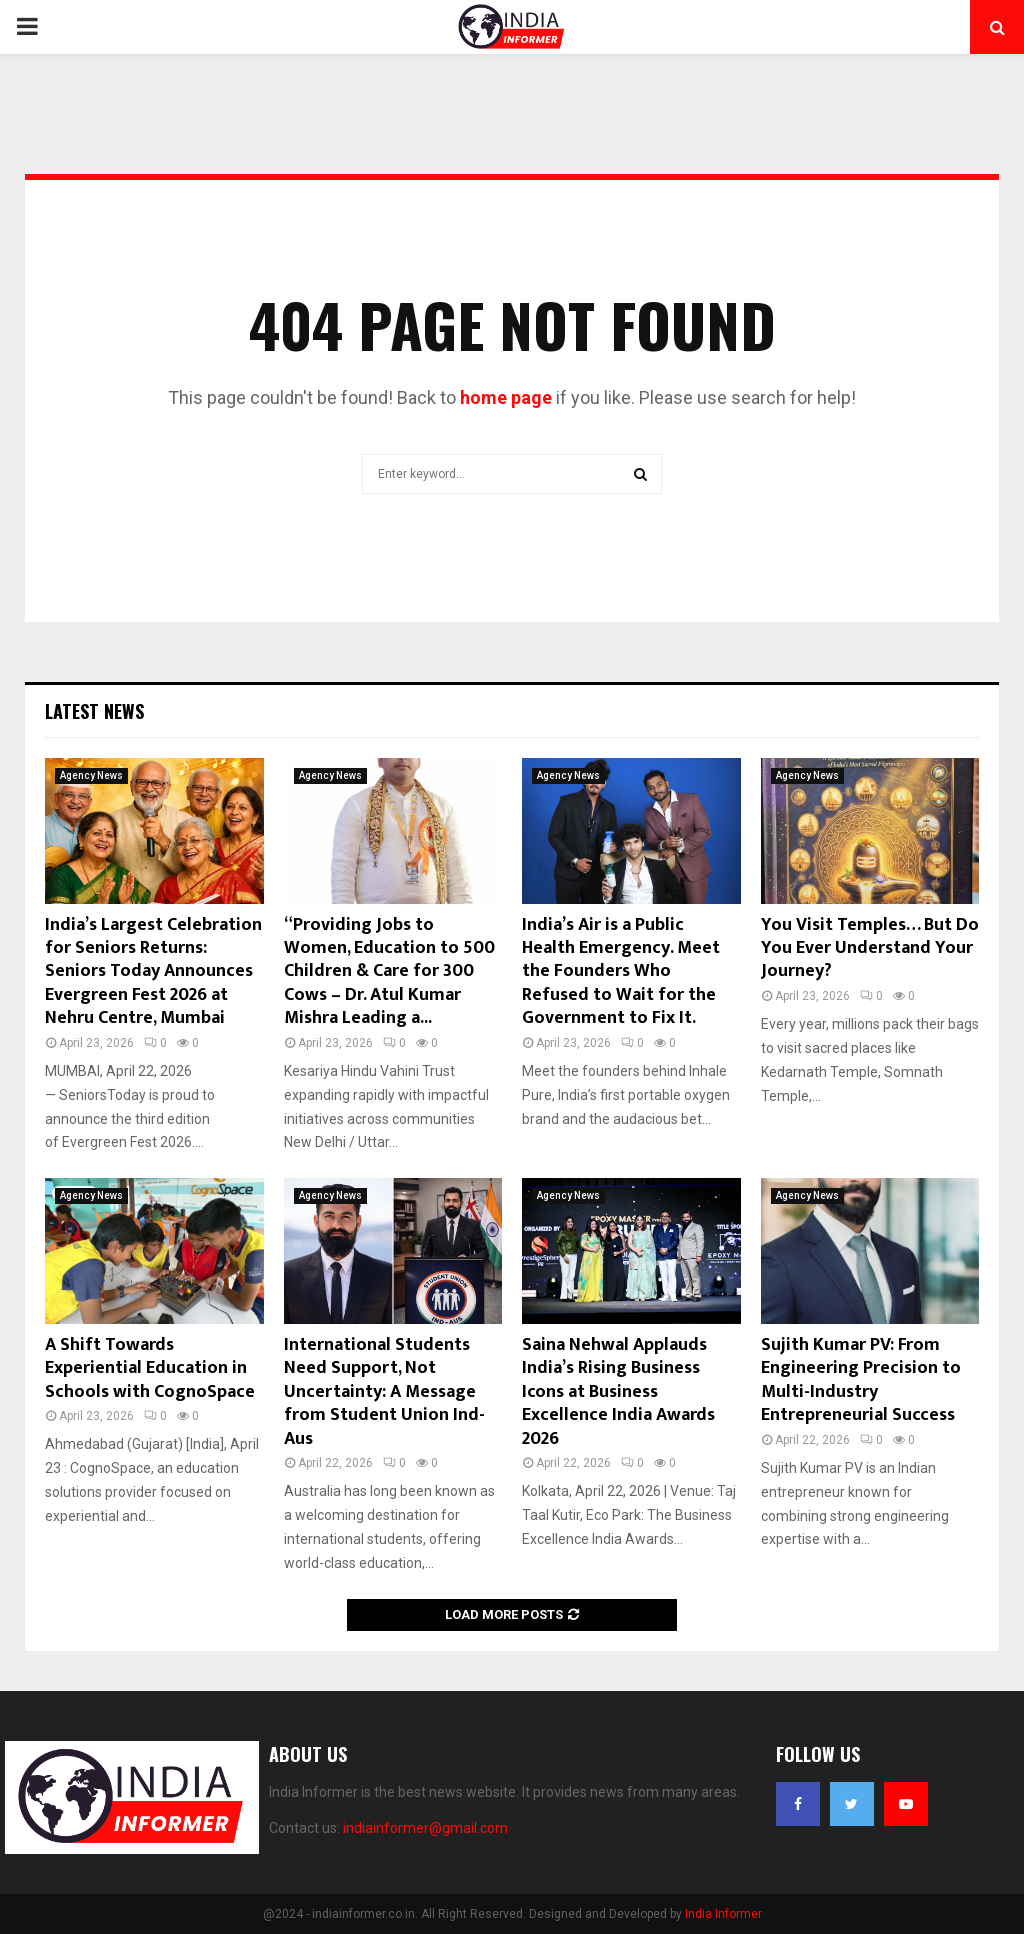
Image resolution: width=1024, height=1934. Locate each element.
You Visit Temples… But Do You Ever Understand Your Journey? (870, 948)
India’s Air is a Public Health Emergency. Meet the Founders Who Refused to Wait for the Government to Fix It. (621, 972)
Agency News (91, 775)
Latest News (94, 711)
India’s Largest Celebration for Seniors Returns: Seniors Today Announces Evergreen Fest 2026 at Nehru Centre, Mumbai (153, 972)
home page (506, 397)
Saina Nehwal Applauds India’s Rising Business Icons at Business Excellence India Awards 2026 (618, 1392)
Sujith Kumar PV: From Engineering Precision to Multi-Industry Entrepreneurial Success (861, 1380)
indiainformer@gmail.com (425, 1828)
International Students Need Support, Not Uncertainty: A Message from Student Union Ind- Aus (384, 1392)
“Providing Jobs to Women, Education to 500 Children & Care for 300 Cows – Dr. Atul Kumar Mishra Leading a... (389, 972)
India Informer (723, 1914)
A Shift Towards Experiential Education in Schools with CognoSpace (150, 1368)
